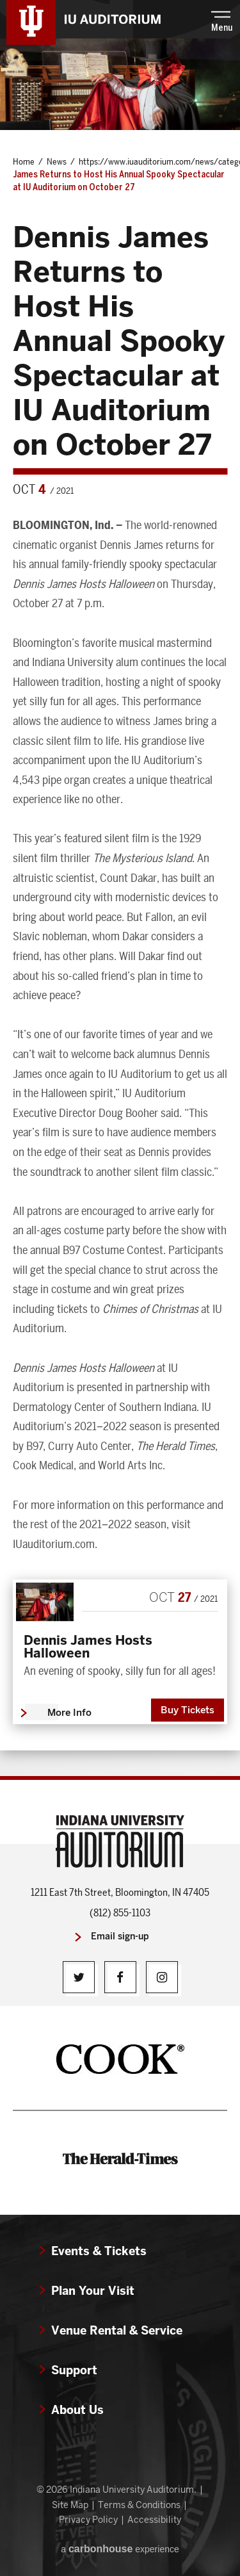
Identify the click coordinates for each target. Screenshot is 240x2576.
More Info (69, 1712)
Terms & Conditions (139, 2505)
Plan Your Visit (92, 2290)
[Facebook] (120, 1977)
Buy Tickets (187, 1710)
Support (74, 2370)
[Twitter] (79, 1977)
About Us (77, 2409)
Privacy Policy (88, 2519)
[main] (120, 907)
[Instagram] (162, 1977)
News (57, 161)
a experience (120, 2548)
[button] (222, 20)
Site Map (70, 2505)
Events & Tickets (99, 2251)
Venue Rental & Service (116, 2330)
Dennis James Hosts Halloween (88, 1646)
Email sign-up (120, 1936)
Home (24, 161)
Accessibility (154, 2519)
